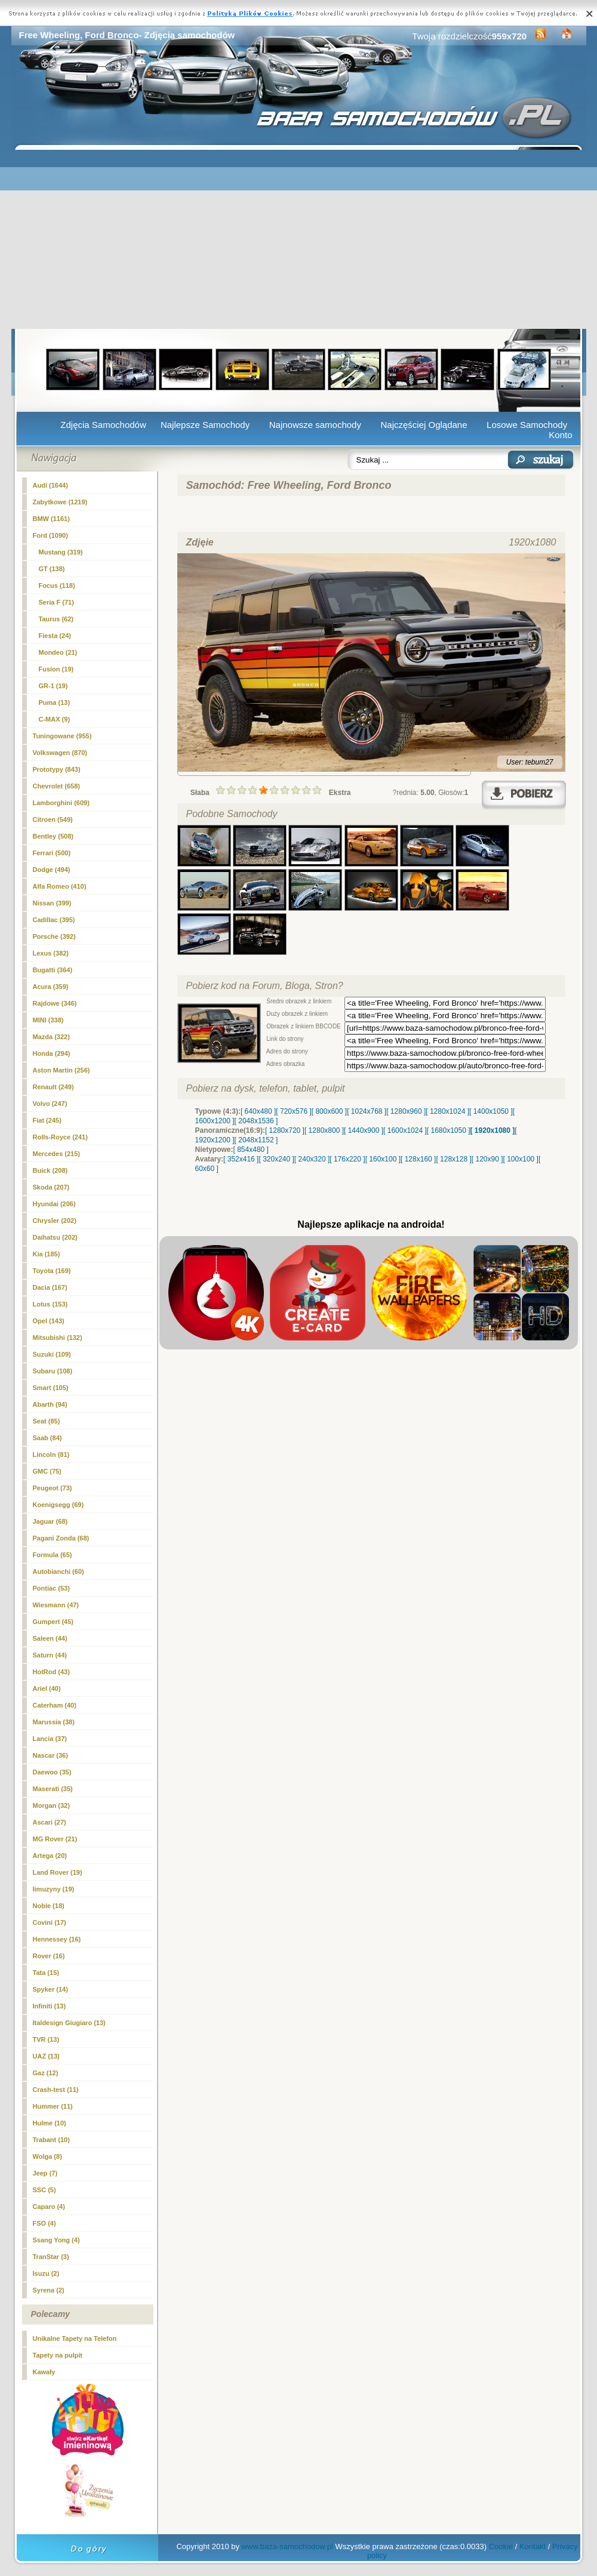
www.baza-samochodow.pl (287, 2546)
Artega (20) (50, 1855)
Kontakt (532, 2546)
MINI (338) (48, 1020)
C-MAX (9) (54, 719)
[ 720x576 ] (293, 1111)
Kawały (44, 2371)
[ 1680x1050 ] (448, 1130)
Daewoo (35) (52, 1772)
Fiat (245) (47, 1120)
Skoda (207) (51, 1187)
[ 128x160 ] (418, 1159)
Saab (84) (47, 1437)
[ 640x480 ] (258, 1111)
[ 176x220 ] (347, 1159)
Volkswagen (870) (60, 752)
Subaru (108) (53, 1371)
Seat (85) (46, 1421)
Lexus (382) (51, 953)
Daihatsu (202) (55, 1237)
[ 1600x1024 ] (405, 1130)
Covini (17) (49, 1922)
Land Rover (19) (57, 1872)
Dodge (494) (51, 869)
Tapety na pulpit (58, 2355)
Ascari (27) (49, 1822)
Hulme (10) (49, 2123)
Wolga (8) (47, 2156)
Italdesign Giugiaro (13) (69, 2022)
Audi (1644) (50, 485)
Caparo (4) (49, 2206)
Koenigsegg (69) (58, 1504)
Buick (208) (50, 1170)
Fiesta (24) (55, 635)
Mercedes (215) (57, 1153)
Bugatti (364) (53, 969)
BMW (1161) (51, 518)
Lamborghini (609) (61, 802)
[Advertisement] (298, 239)
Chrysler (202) (54, 1220)
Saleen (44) (50, 1638)
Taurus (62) (56, 619)
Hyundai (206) (54, 1203)
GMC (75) (47, 1471)
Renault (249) (53, 1086)
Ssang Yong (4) (56, 2240)
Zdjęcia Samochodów (103, 425)
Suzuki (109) (52, 1354)
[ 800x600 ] (329, 1111)
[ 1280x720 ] (284, 1130)
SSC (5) (44, 2189)
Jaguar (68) (50, 1521)
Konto (560, 435)
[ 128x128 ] (453, 1159)
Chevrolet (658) (56, 786)
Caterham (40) (54, 1705)
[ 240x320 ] (312, 1159)
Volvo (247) (50, 1103)
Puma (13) (54, 702)
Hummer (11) (53, 2106)
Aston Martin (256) (61, 1070)
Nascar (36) (50, 1755)
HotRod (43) (51, 1671)
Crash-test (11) (56, 2089)
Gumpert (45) (53, 1621)
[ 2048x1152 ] (256, 1140)
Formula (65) (52, 1554)
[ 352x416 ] (241, 1159)
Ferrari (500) (52, 852)
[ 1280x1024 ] (447, 1111)
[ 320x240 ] (276, 1159)
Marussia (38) (54, 1721)
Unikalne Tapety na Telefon (75, 2338)
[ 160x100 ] (383, 1159)
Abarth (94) (50, 1404)
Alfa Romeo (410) (60, 886)
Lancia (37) (50, 1738)
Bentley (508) (53, 836)
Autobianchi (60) (58, 1571)
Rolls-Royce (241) (60, 1137)
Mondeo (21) (58, 652)
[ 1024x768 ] (366, 1111)
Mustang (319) (61, 552)
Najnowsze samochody (315, 425)
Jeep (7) (45, 2173)
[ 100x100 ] (520, 1159)
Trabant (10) (51, 2139)
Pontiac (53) (51, 1588)
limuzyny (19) (54, 1889)
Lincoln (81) (51, 1454)
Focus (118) (57, 585)
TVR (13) (46, 2039)
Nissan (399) (52, 903)
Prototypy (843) (57, 769)
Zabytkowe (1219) (60, 502)
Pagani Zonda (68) (61, 1538)
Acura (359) (51, 986)
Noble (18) (48, 1905)
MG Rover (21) (55, 1838)
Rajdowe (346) (55, 1003)
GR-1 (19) (53, 685)
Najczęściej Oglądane (423, 425)
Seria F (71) (56, 602)
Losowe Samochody (527, 425)
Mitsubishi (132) (57, 1337)
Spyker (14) (50, 1989)
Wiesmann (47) (56, 1605)
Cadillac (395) (54, 919)
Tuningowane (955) (62, 735)
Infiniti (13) (49, 2006)
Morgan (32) (51, 1805)
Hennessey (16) (57, 1939)
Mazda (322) (51, 1036)
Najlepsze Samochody (205, 425)
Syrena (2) (48, 2290)
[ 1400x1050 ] (491, 1111)
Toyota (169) (52, 1270)
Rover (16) (49, 1955)
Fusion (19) (56, 669)
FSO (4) (44, 2223)
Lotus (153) (50, 1304)
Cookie (501, 2546)
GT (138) (52, 568)
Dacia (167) (50, 1287)
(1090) (50, 535)
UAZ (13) (46, 2056)
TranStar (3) (51, 2256)
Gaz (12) (46, 2072)
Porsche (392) (54, 936)
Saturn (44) (50, 1655)
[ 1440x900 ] (363, 1130)
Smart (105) (51, 1387)
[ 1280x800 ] (324, 1130)
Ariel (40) (47, 1688)
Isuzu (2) (46, 2273)
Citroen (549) (53, 819)
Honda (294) (51, 1053)
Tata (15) (46, 1972)
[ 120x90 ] (487, 1159)
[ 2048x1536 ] (256, 1121)
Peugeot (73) (52, 1488)
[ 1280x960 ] (406, 1111)
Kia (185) (46, 1254)
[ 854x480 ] (251, 1149)
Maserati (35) (53, 1788)
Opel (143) (48, 1320)
